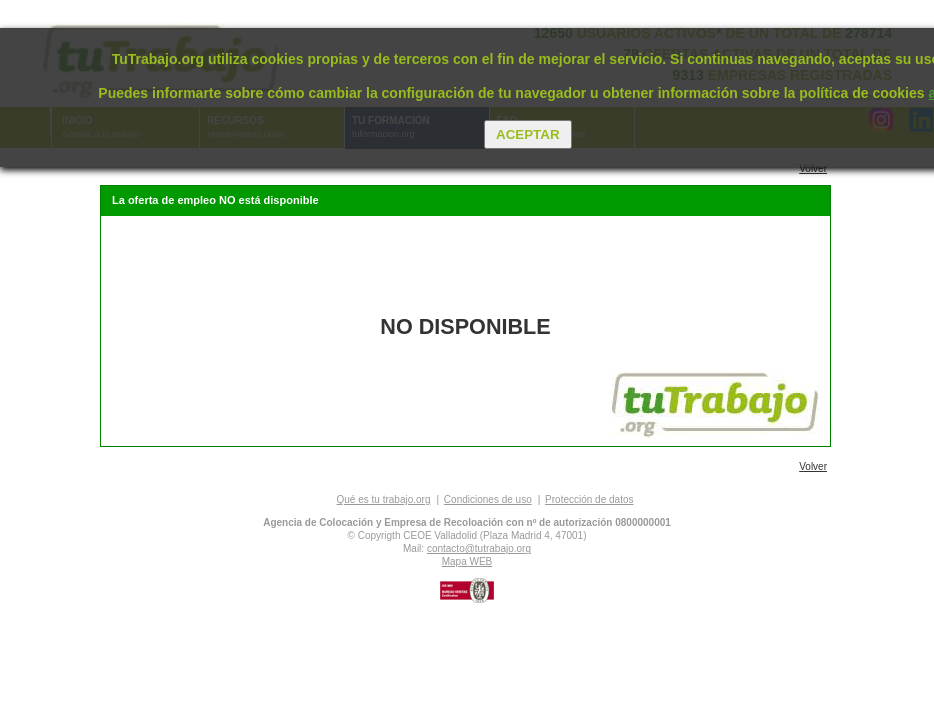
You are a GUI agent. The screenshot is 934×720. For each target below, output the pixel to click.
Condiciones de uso (488, 499)
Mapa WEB (467, 561)
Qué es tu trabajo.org (384, 499)
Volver (813, 168)
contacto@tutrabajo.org (479, 548)
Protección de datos (589, 499)
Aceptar (527, 134)
